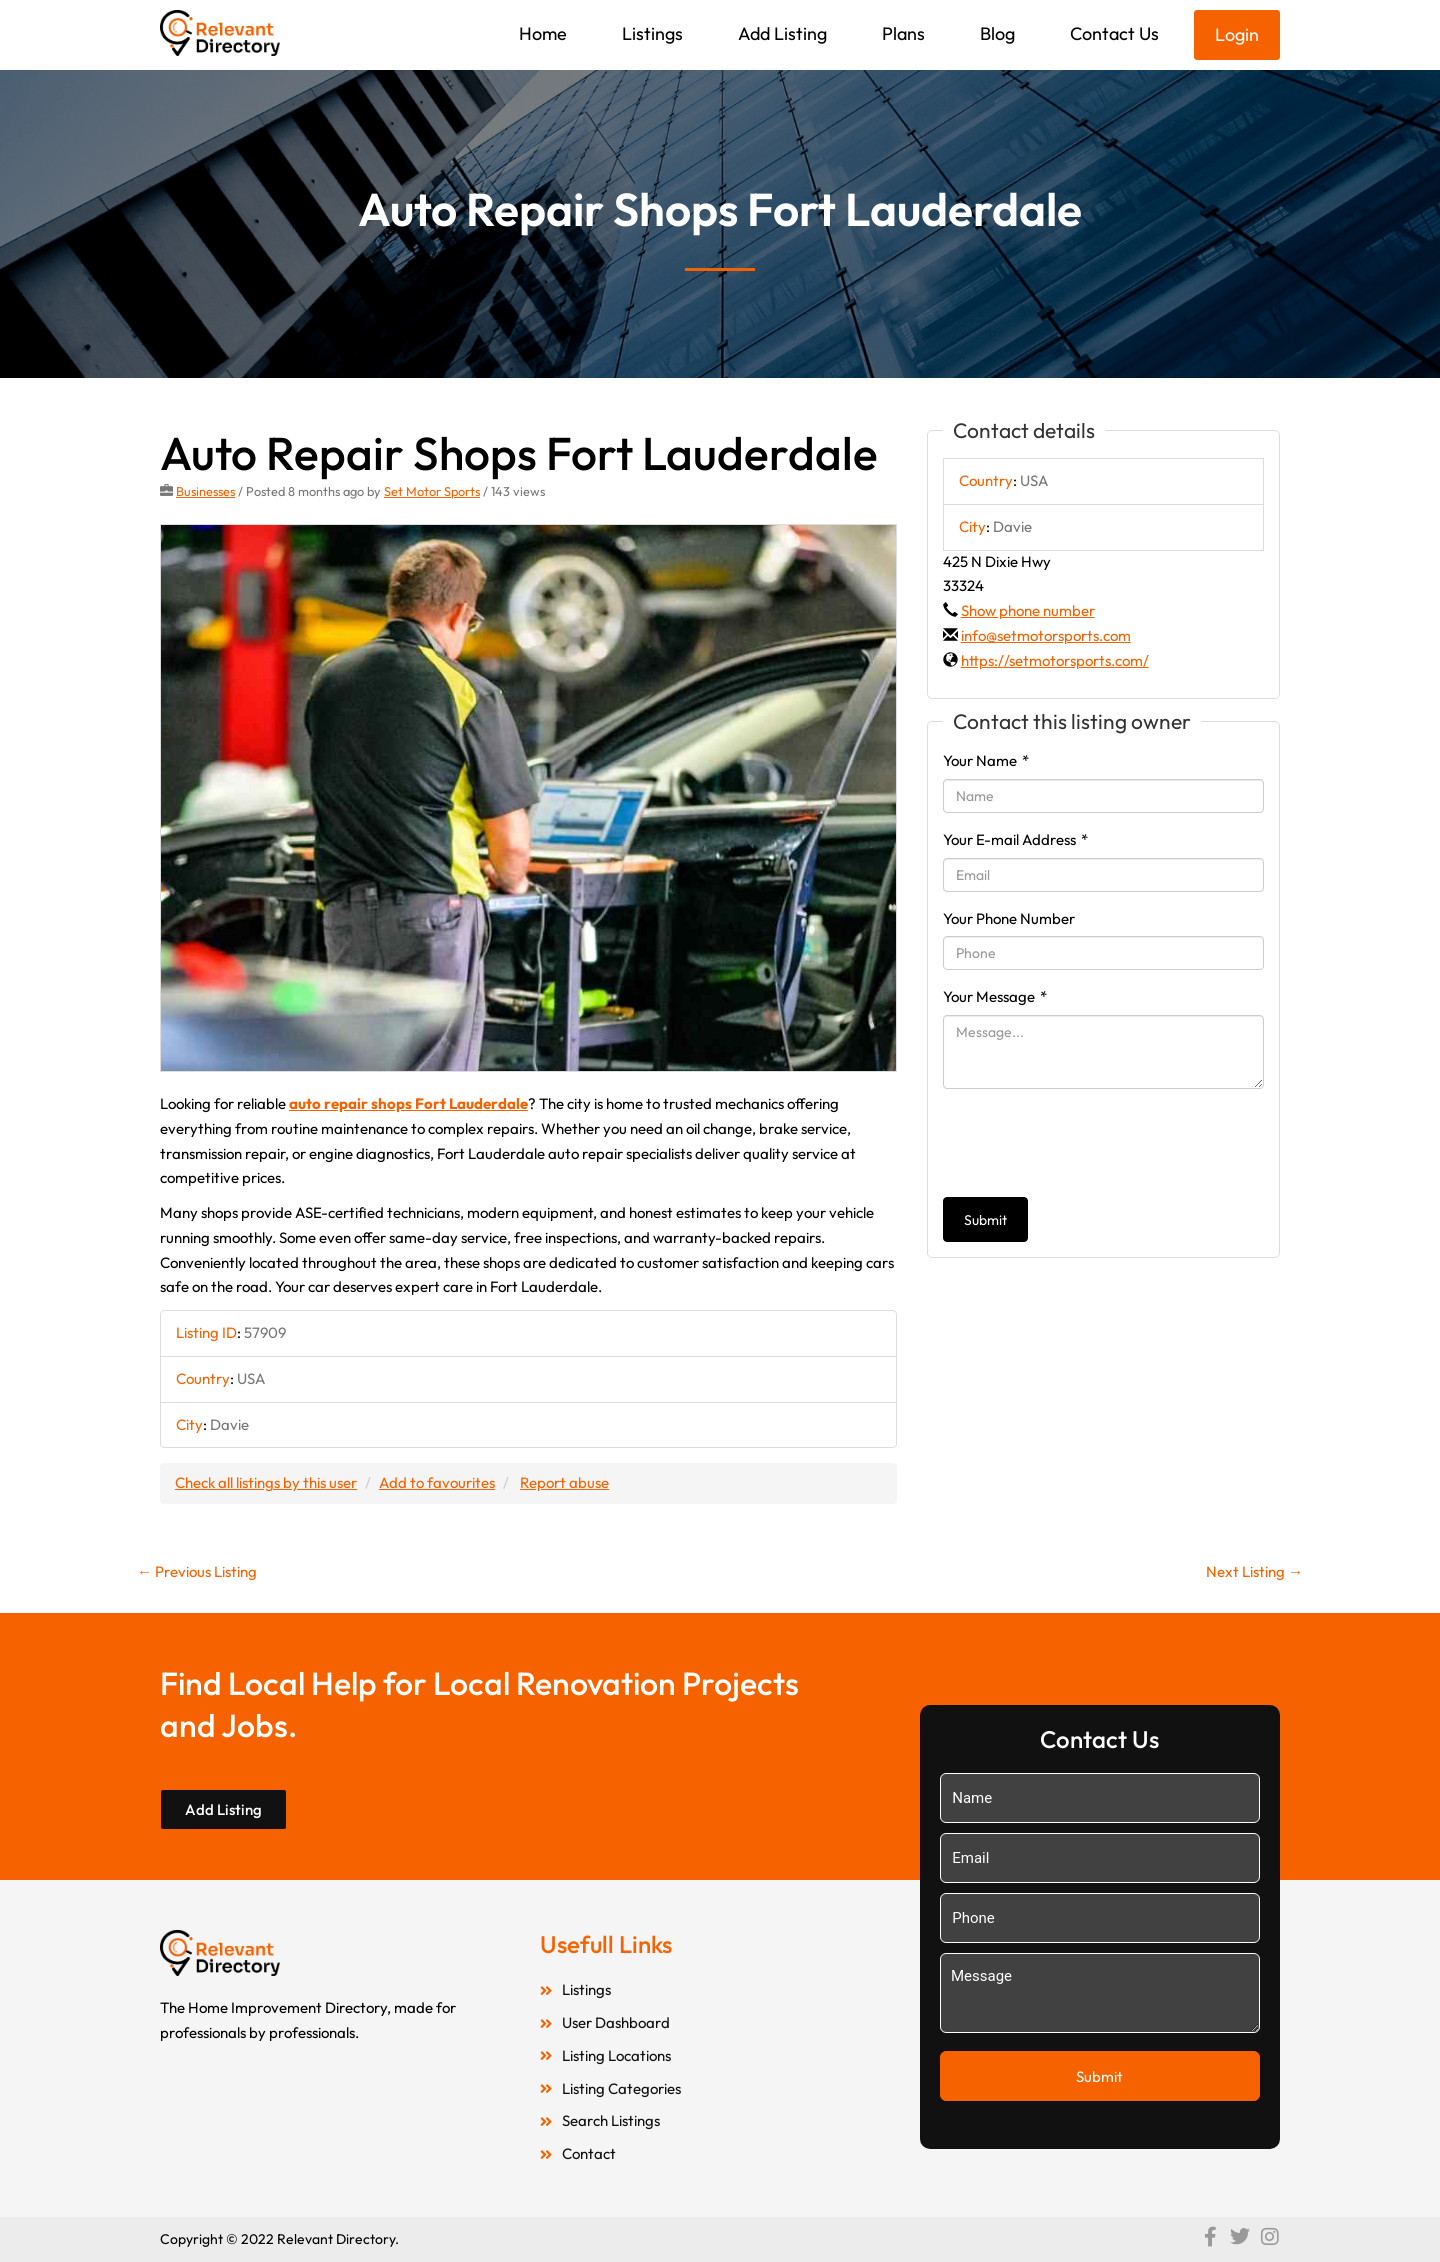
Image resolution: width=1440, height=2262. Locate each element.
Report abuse (564, 1482)
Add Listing (782, 33)
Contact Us (1114, 33)
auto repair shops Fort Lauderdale (408, 1103)
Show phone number (1028, 610)
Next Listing (1254, 1571)
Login (1237, 34)
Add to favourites (437, 1482)
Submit (985, 1220)
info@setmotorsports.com (1046, 635)
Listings (652, 33)
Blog (997, 33)
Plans (903, 33)
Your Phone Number (1009, 918)
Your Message (995, 996)
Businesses (205, 491)
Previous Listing (197, 1571)
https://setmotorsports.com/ (1055, 660)
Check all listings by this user (266, 1482)
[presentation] (1095, 1143)
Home (543, 33)
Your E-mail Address (1015, 839)
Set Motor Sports (432, 491)
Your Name (986, 760)
